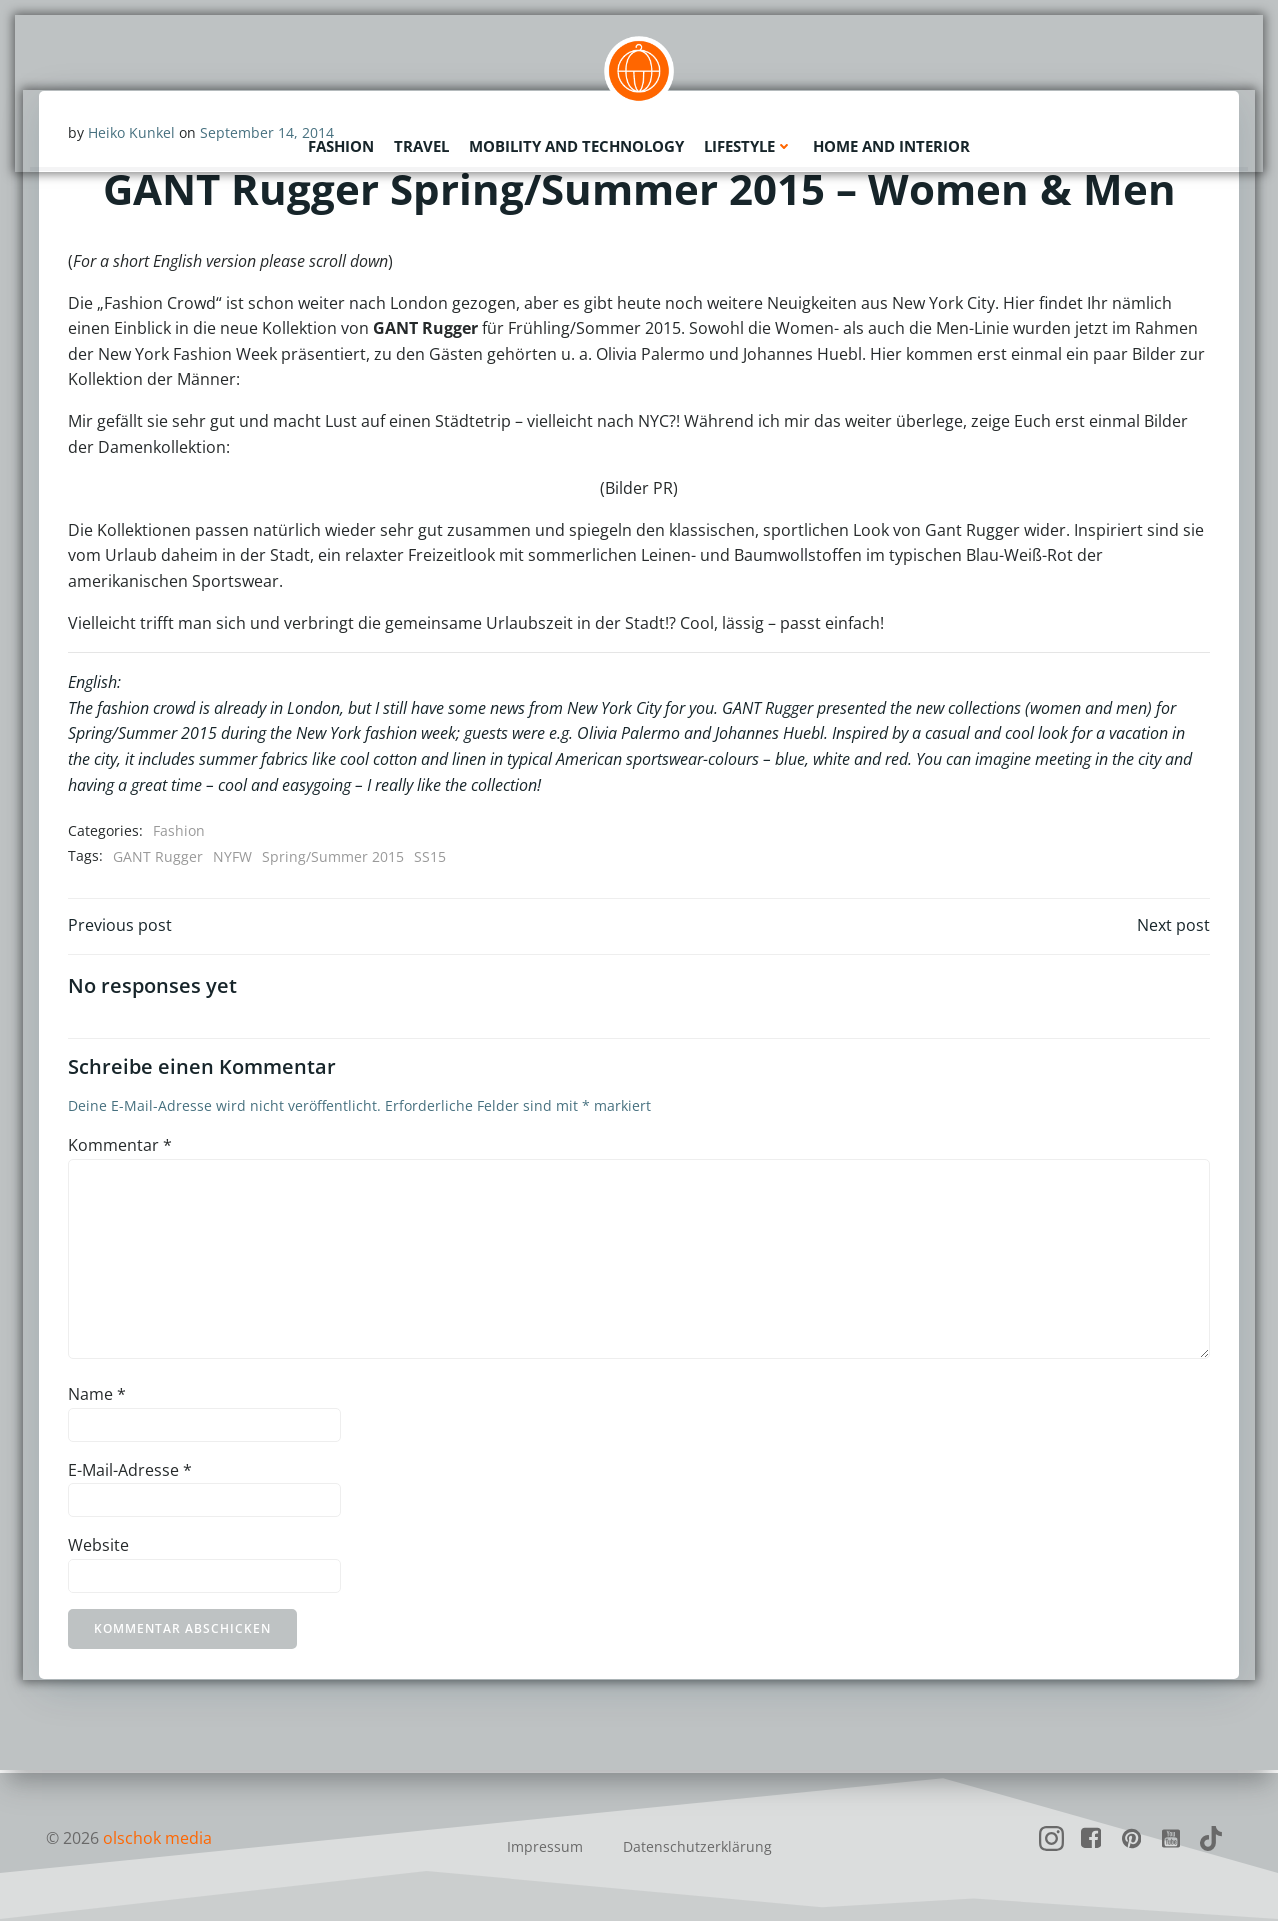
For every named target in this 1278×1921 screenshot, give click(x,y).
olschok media (157, 1838)
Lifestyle (748, 145)
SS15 (430, 856)
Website (98, 1548)
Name (97, 1397)
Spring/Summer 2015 (333, 856)
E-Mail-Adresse (130, 1473)
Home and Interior (891, 145)
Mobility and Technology (576, 145)
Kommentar (120, 1148)
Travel (421, 145)
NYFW (232, 856)
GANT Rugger (158, 856)
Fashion (341, 145)
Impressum (545, 1846)
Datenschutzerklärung (697, 1846)
